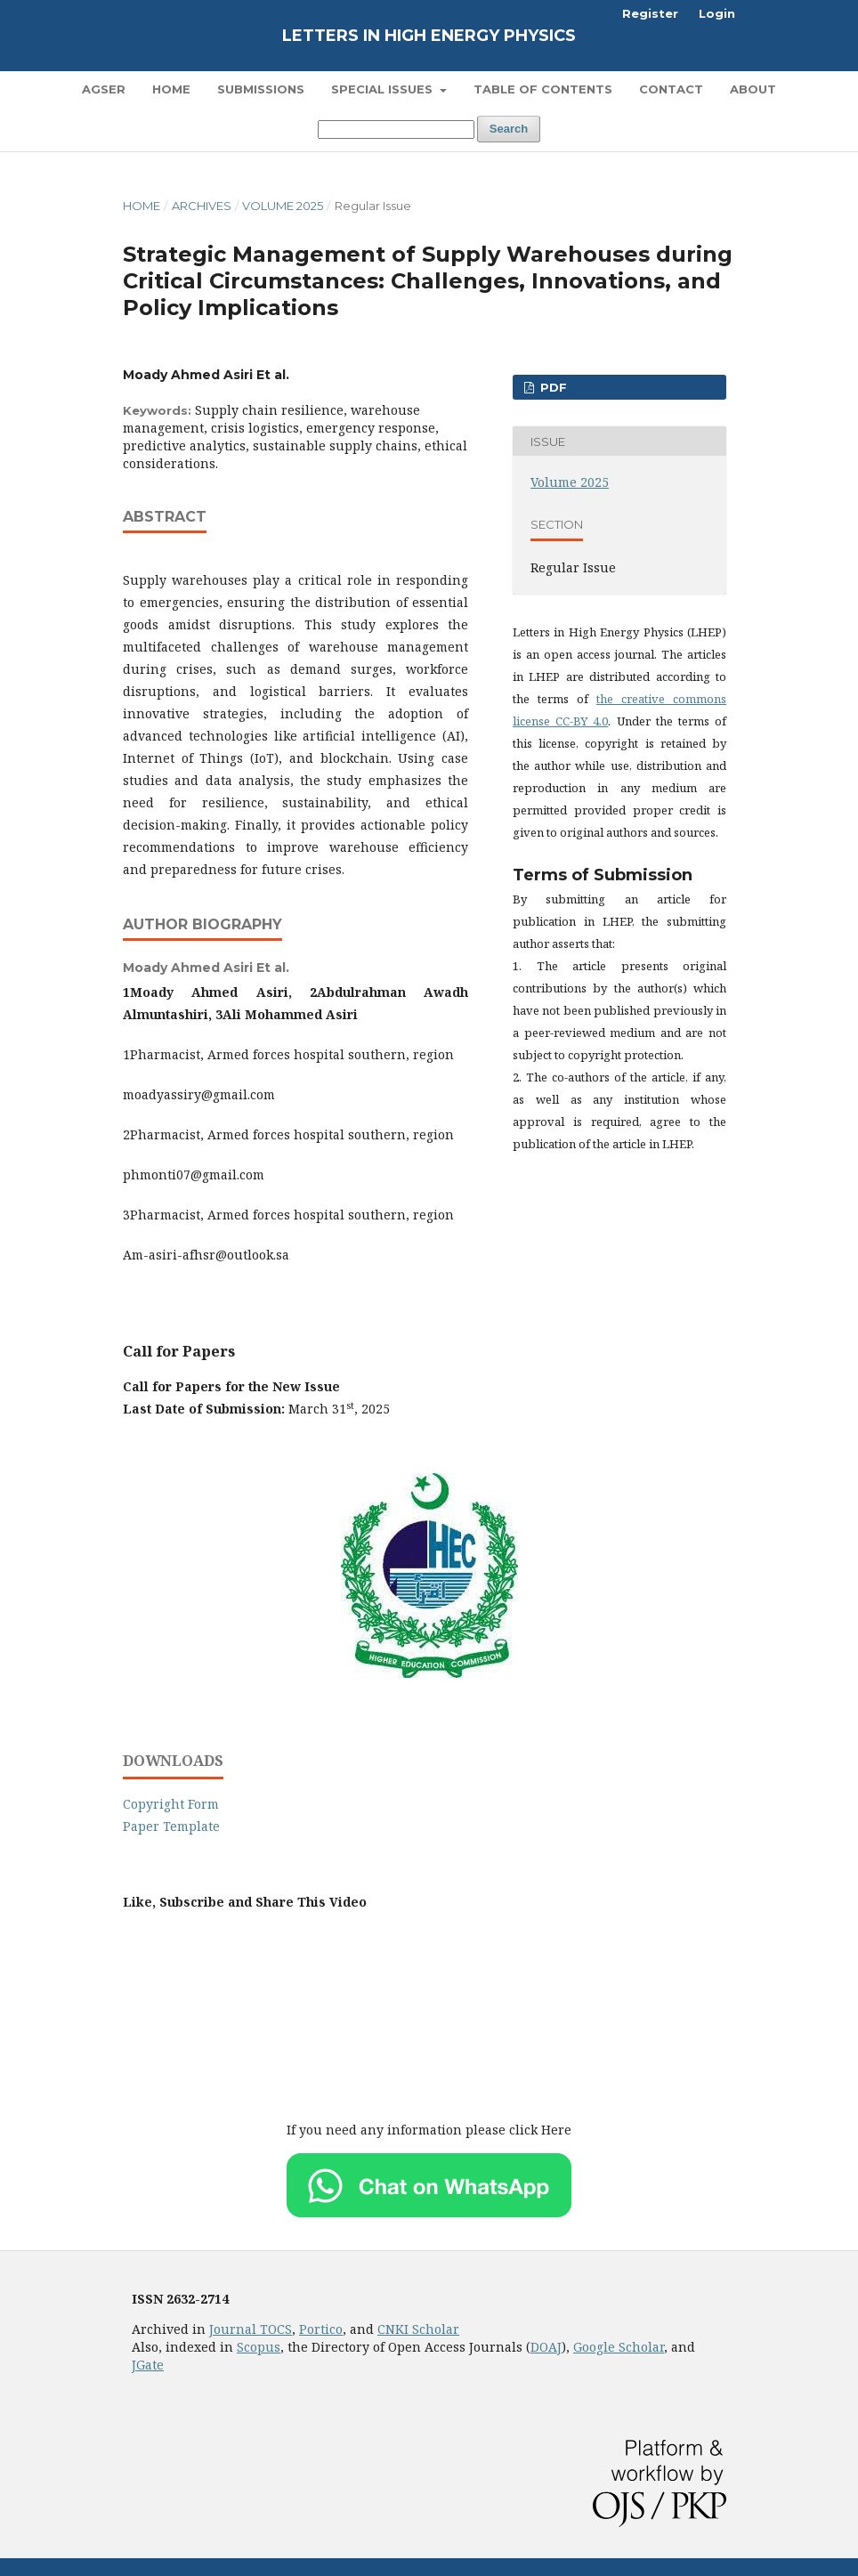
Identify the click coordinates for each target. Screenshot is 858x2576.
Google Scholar (618, 2346)
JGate (148, 2364)
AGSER (103, 89)
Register (650, 13)
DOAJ (546, 2346)
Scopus (258, 2346)
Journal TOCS (250, 2329)
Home (171, 89)
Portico (321, 2329)
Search (509, 128)
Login (717, 13)
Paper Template (171, 1826)
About (753, 89)
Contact (671, 89)
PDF (552, 387)
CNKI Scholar (418, 2329)
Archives (201, 205)
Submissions (260, 89)
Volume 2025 (282, 205)
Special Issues (383, 89)
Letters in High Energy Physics (429, 35)
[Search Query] (396, 129)
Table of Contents (543, 89)
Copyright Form (171, 1803)
